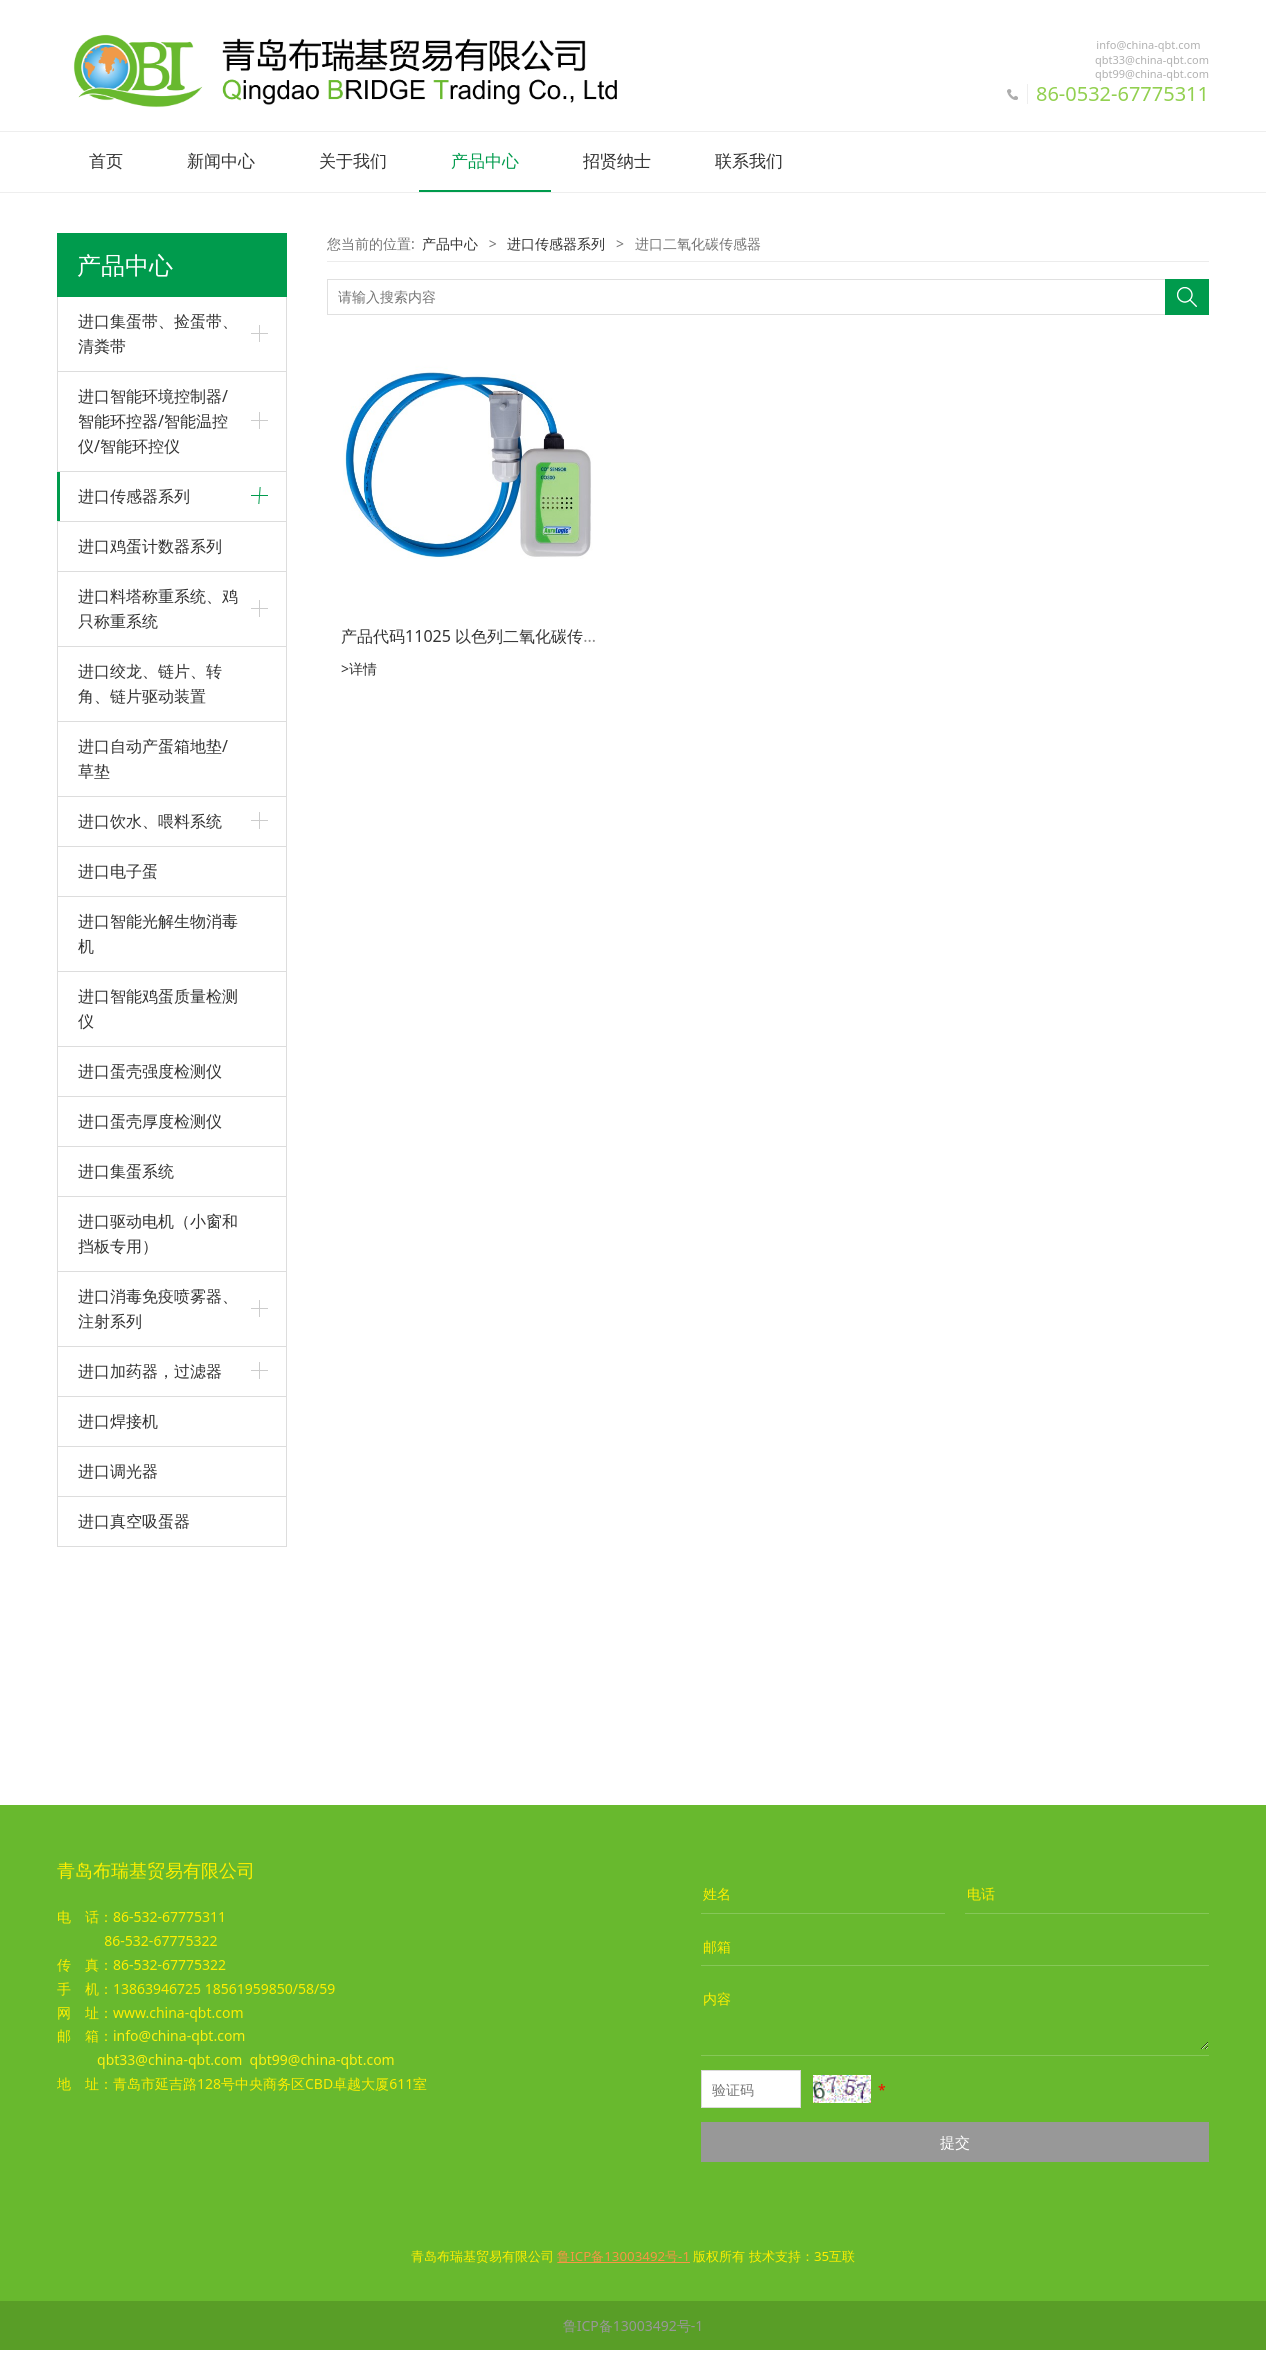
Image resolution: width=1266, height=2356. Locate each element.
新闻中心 (221, 161)
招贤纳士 (617, 161)
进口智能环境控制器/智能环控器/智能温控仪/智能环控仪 (153, 419)
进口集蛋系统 (126, 1395)
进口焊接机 (118, 1645)
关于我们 (353, 161)
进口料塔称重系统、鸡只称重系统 (158, 832)
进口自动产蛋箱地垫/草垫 (153, 982)
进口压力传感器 (127, 614)
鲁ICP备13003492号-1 (633, 2331)
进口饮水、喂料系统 (150, 1045)
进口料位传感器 (127, 682)
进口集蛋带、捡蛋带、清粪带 (158, 331)
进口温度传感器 (127, 546)
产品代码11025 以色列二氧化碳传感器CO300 (503, 634)
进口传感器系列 (134, 494)
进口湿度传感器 (127, 580)
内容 (717, 2004)
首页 (106, 161)
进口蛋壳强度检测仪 (150, 1295)
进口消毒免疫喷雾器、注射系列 (158, 1532)
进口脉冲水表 (120, 717)
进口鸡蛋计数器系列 (150, 770)
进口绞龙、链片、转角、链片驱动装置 (150, 907)
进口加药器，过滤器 (150, 1595)
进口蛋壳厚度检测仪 (150, 1345)
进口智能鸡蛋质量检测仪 (158, 1232)
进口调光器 (118, 1695)
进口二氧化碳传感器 (141, 648)
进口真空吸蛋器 (134, 1745)
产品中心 (485, 161)
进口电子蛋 (118, 1095)
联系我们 (749, 161)
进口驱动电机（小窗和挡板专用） (158, 1457)
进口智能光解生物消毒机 (158, 1157)
